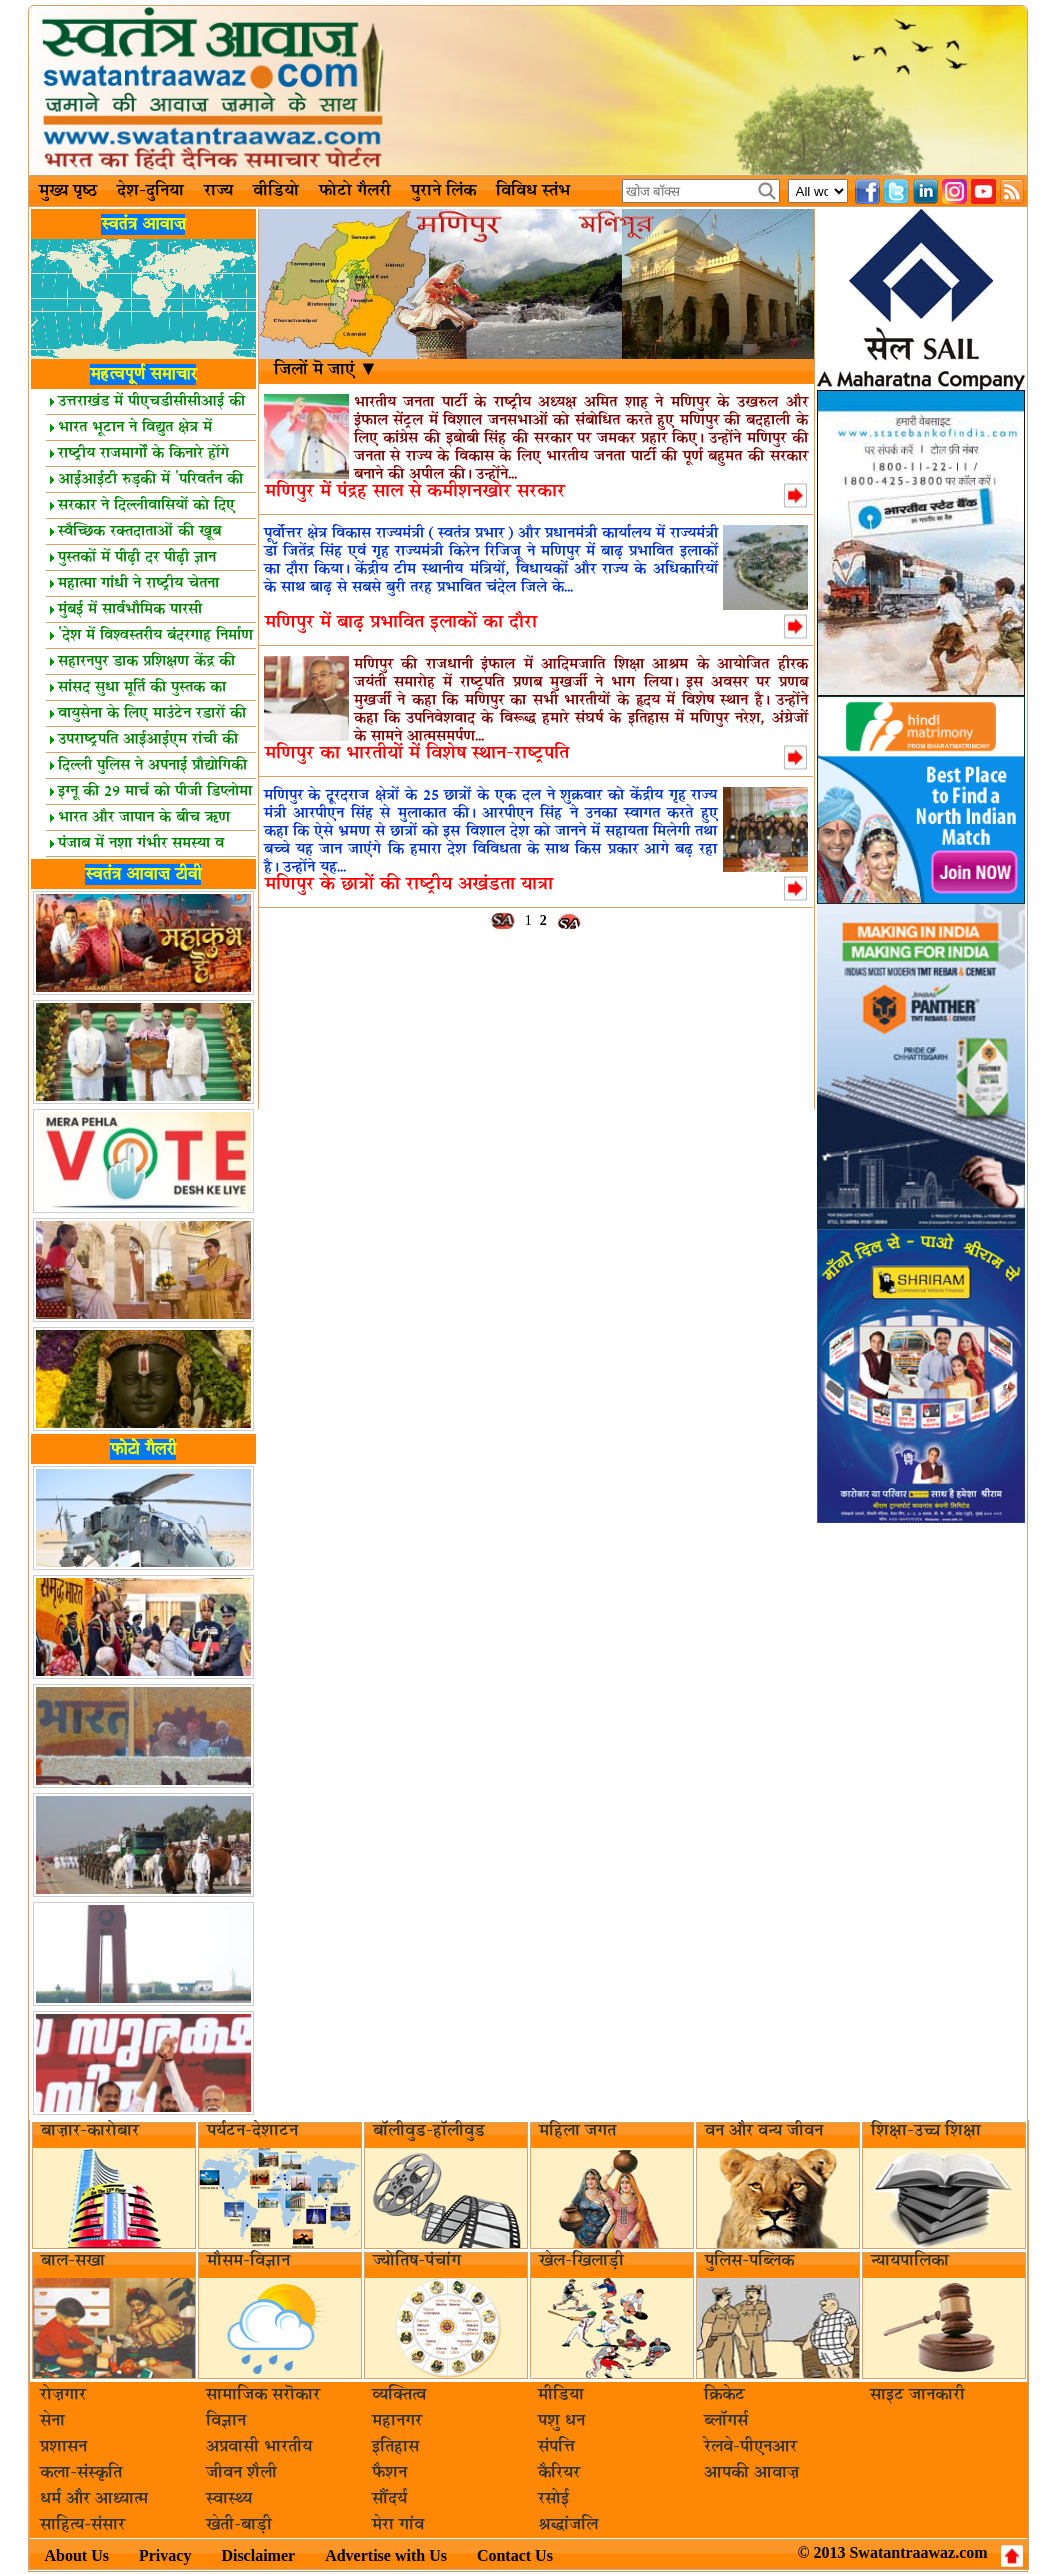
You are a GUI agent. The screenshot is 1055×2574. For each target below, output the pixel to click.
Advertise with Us (386, 2555)
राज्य (218, 191)
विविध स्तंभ (533, 191)
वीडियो (276, 191)
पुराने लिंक (443, 191)
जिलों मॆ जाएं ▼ (326, 370)
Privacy (165, 2555)
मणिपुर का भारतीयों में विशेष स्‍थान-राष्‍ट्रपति (417, 753)
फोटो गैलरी (355, 191)
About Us (77, 2555)
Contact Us (515, 2555)
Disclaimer (258, 2555)
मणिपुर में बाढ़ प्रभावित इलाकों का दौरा (401, 622)
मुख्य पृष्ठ (68, 191)
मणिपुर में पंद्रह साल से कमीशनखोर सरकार (415, 491)
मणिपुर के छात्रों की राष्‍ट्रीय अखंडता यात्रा (409, 884)
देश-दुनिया (150, 191)
